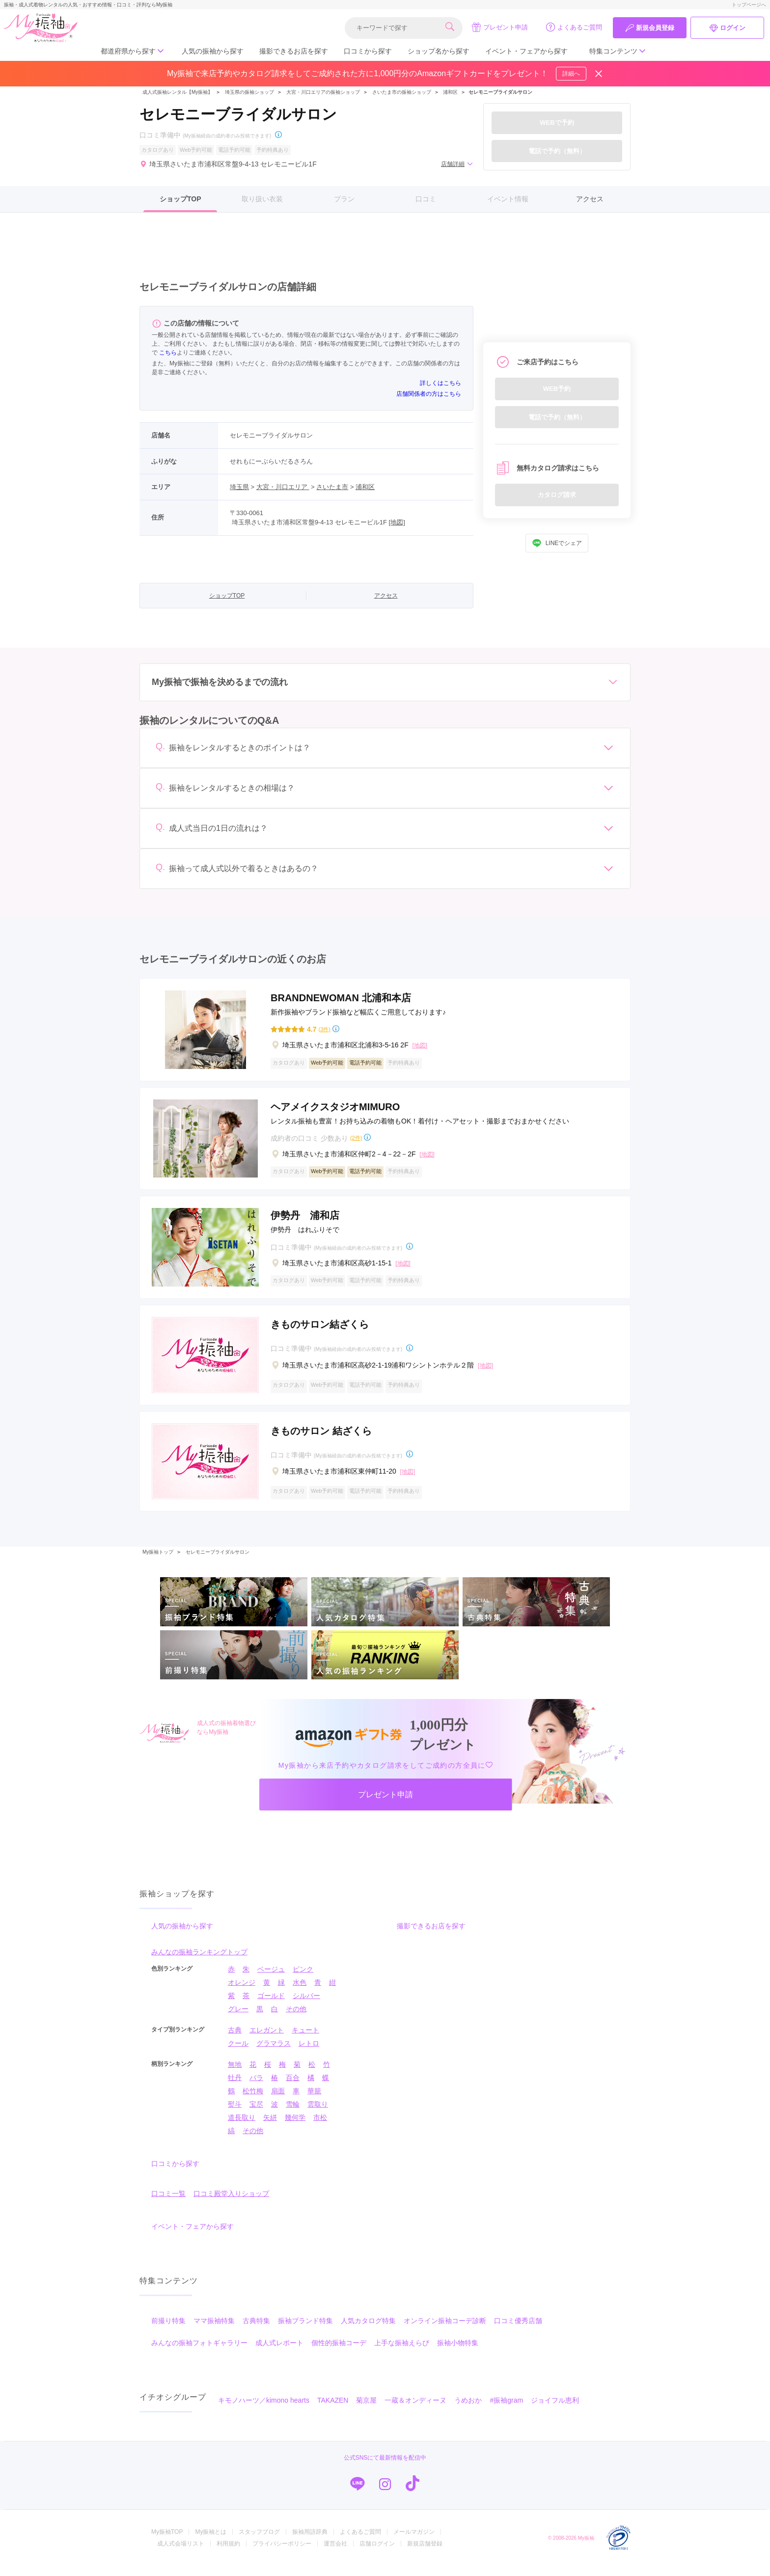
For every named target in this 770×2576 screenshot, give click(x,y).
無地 (235, 2075)
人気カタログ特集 (368, 2331)
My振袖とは (210, 2542)
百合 (293, 2088)
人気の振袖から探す (213, 51)
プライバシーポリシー (281, 2553)
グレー (238, 2019)
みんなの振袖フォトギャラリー (199, 2353)
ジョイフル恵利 (555, 2410)
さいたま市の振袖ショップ (401, 92)
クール (238, 2053)
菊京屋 (366, 2410)
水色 (299, 1993)
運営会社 (335, 2553)
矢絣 (270, 2128)
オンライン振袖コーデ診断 (445, 2331)
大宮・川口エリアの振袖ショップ (323, 92)
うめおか (468, 2410)
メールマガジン (414, 2542)
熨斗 (235, 2114)
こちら (168, 352)
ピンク (303, 1979)
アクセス (590, 199)
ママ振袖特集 (214, 2331)
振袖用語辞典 (310, 2542)
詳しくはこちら (440, 383)
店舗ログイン (377, 2553)
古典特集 (256, 2331)
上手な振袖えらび (401, 2353)
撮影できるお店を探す (293, 51)
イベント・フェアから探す (526, 51)
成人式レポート (279, 2353)
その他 (296, 2019)
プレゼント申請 (499, 27)
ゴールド (271, 2006)
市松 (320, 2128)
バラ (256, 2088)
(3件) (324, 1029)
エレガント (266, 2040)
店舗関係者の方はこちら (428, 393)
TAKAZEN (333, 2410)
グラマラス (273, 2053)
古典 (235, 2040)
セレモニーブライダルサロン (217, 1552)
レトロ (309, 2053)
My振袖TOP (167, 2542)
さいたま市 (332, 487)
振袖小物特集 (457, 2353)
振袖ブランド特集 (305, 2331)
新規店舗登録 (424, 2553)
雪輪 (293, 2114)
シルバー (306, 2006)
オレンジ (241, 1993)
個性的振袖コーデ (338, 2353)
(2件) (356, 1138)
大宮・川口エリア (282, 487)
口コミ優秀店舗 (518, 2331)
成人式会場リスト (180, 2553)
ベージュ (271, 1979)
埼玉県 (239, 487)
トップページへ (749, 4)
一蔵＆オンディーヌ (415, 2410)
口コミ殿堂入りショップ (231, 2204)
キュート (305, 2040)
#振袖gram (506, 2410)
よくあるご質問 (574, 27)
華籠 (314, 2101)
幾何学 (295, 2128)
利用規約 (228, 2553)
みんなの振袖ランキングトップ (199, 1962)
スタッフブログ (259, 2542)
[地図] (397, 522)
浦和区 (450, 92)
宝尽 (256, 2114)
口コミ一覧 (168, 2204)
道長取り (241, 2128)
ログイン (727, 28)
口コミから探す (368, 51)
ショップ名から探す (438, 51)
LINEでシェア (557, 543)
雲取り (317, 2114)
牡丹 (235, 2088)
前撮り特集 (168, 2331)
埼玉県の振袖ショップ (248, 92)
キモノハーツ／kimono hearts (263, 2410)
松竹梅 (253, 2101)
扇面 (278, 2101)
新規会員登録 (649, 28)
